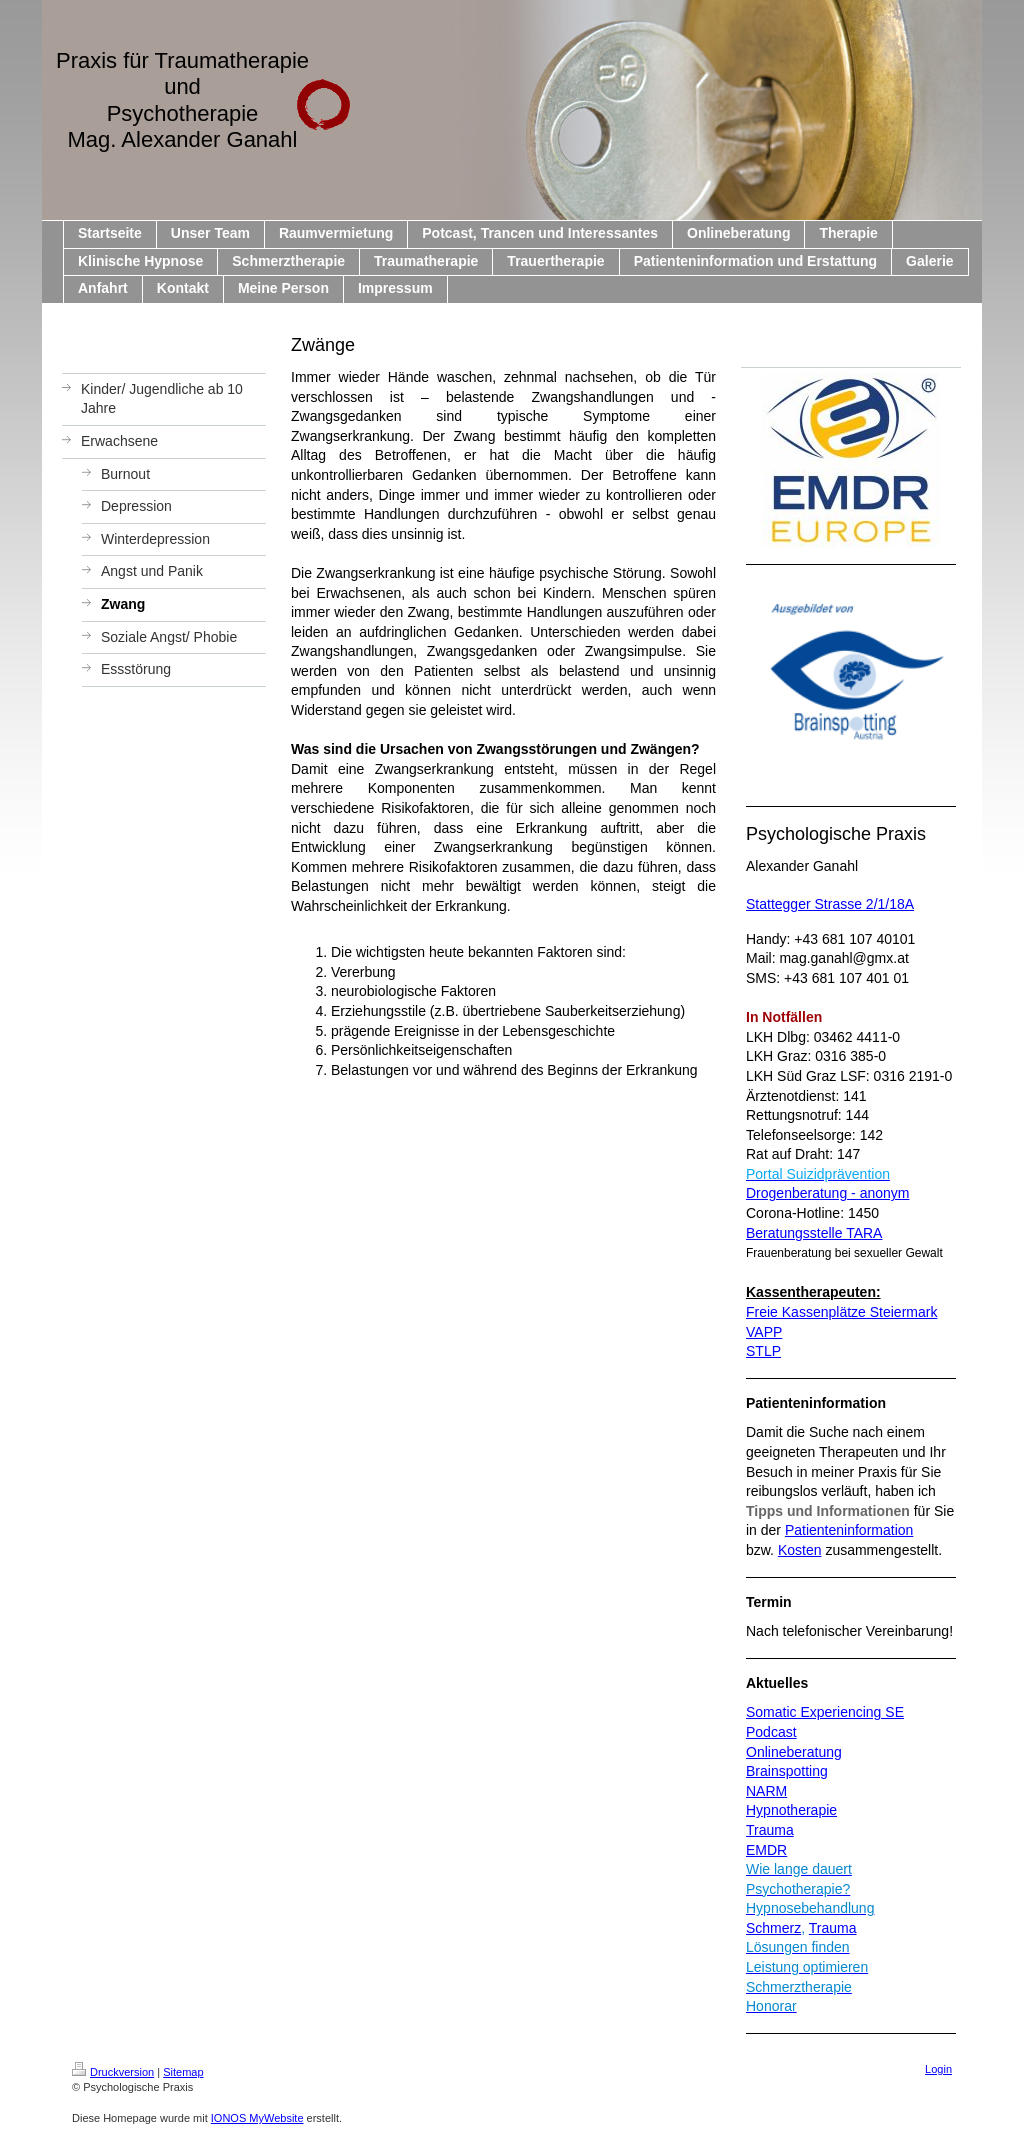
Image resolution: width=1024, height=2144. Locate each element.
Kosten (800, 1550)
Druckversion (113, 2072)
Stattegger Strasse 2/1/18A (830, 904)
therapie (811, 1810)
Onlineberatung (794, 1752)
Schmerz (773, 1928)
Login (938, 2069)
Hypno (766, 1810)
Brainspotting (787, 1771)
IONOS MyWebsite (257, 2118)
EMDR (766, 1850)
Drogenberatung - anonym (827, 1193)
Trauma (770, 1830)
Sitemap (183, 2072)
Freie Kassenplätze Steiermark (841, 1312)
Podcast (771, 1732)
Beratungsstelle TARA (814, 1233)
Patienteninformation (849, 1530)
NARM (766, 1791)
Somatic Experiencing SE (825, 1712)
